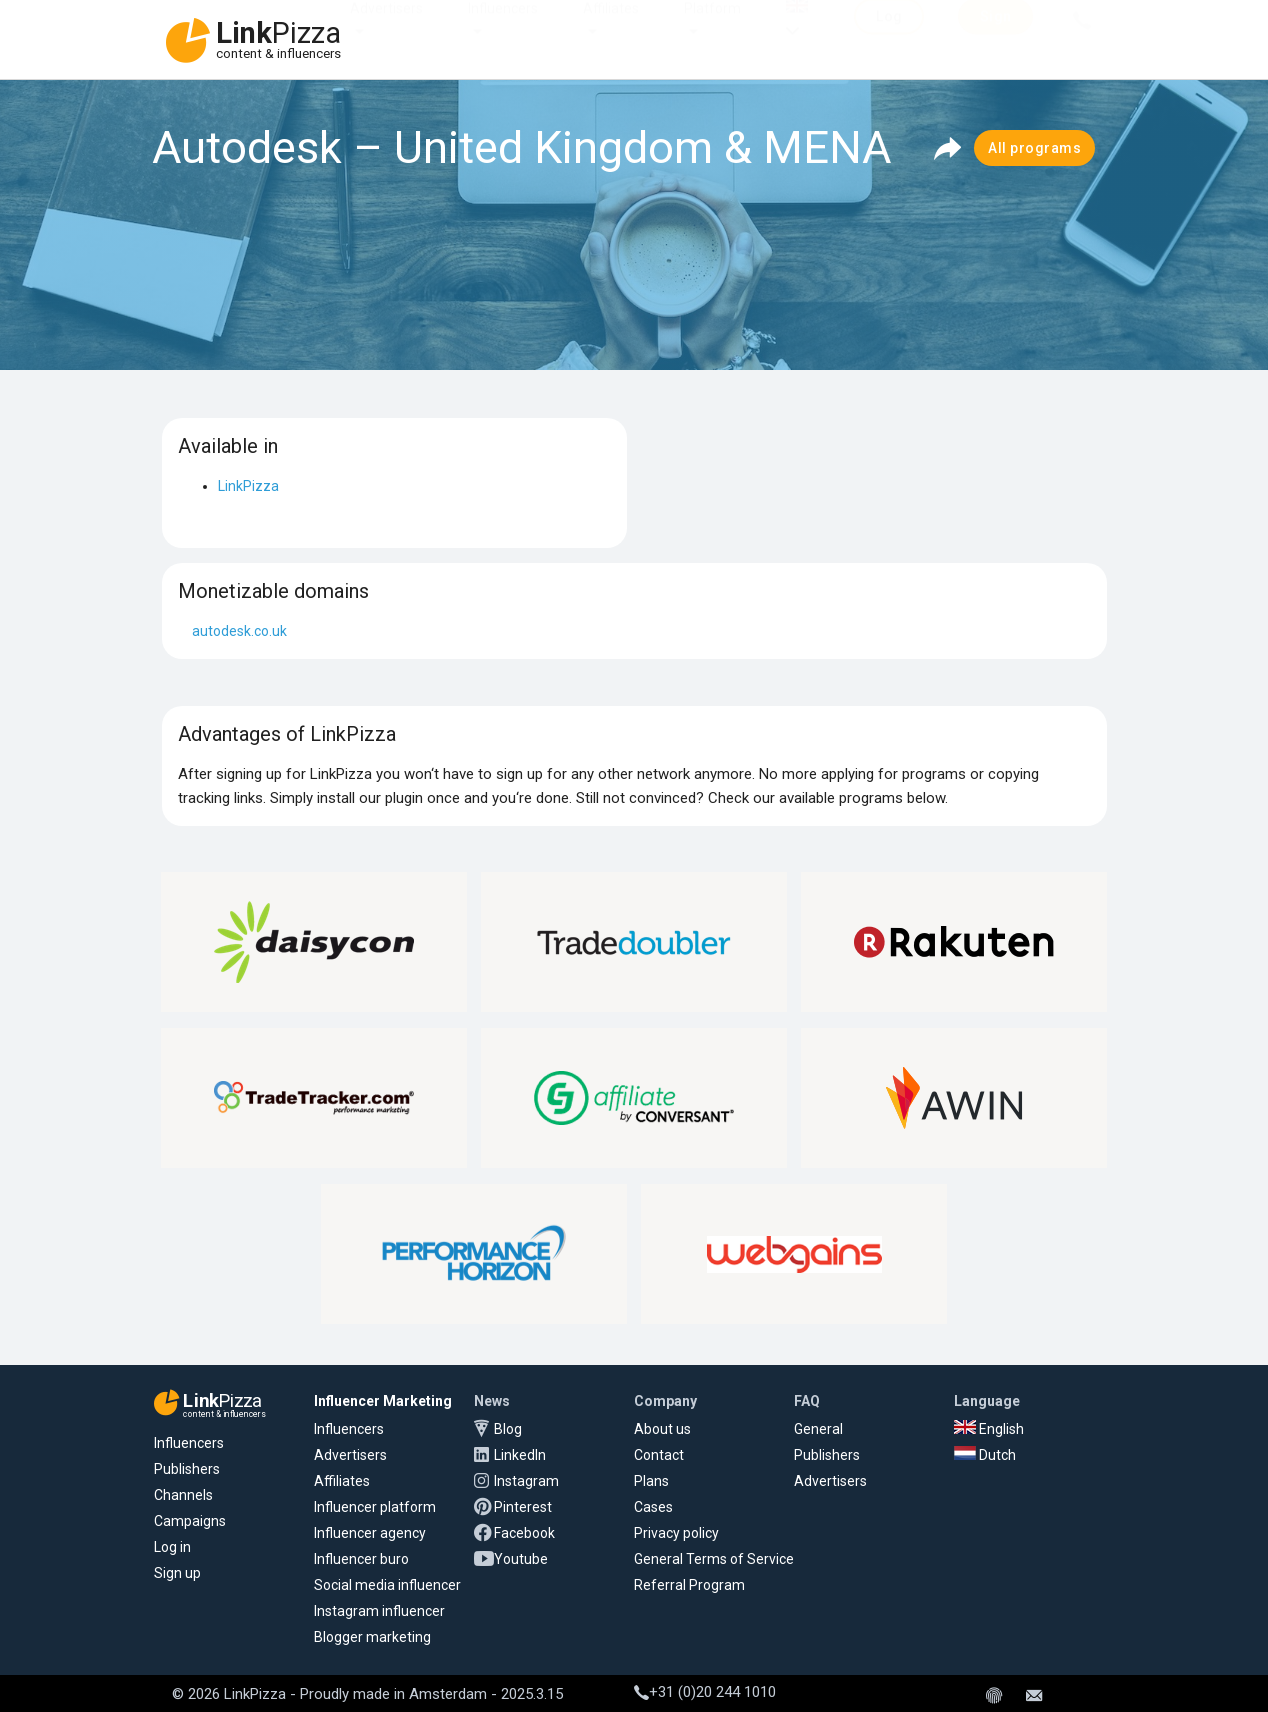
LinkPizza (248, 486)
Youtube (521, 1559)
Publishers (187, 1469)
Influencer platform (375, 1507)
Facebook (524, 1533)
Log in (172, 1547)
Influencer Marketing (383, 1401)
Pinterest (523, 1507)
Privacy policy (676, 1533)
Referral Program (689, 1585)
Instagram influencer (379, 1611)
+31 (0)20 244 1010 (705, 1692)
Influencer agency (370, 1533)
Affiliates (611, 28)
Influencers (503, 28)
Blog (508, 1429)
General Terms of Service (714, 1559)
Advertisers (386, 28)
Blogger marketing (372, 1637)
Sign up (177, 1573)
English (989, 1429)
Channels (183, 1495)
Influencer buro (361, 1559)
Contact (659, 1455)
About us (662, 1429)
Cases (653, 1507)
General (818, 1429)
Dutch (985, 1455)
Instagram (526, 1481)
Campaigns (190, 1521)
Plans (651, 1481)
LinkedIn (520, 1455)
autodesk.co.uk (239, 631)
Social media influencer (387, 1585)
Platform (712, 28)
